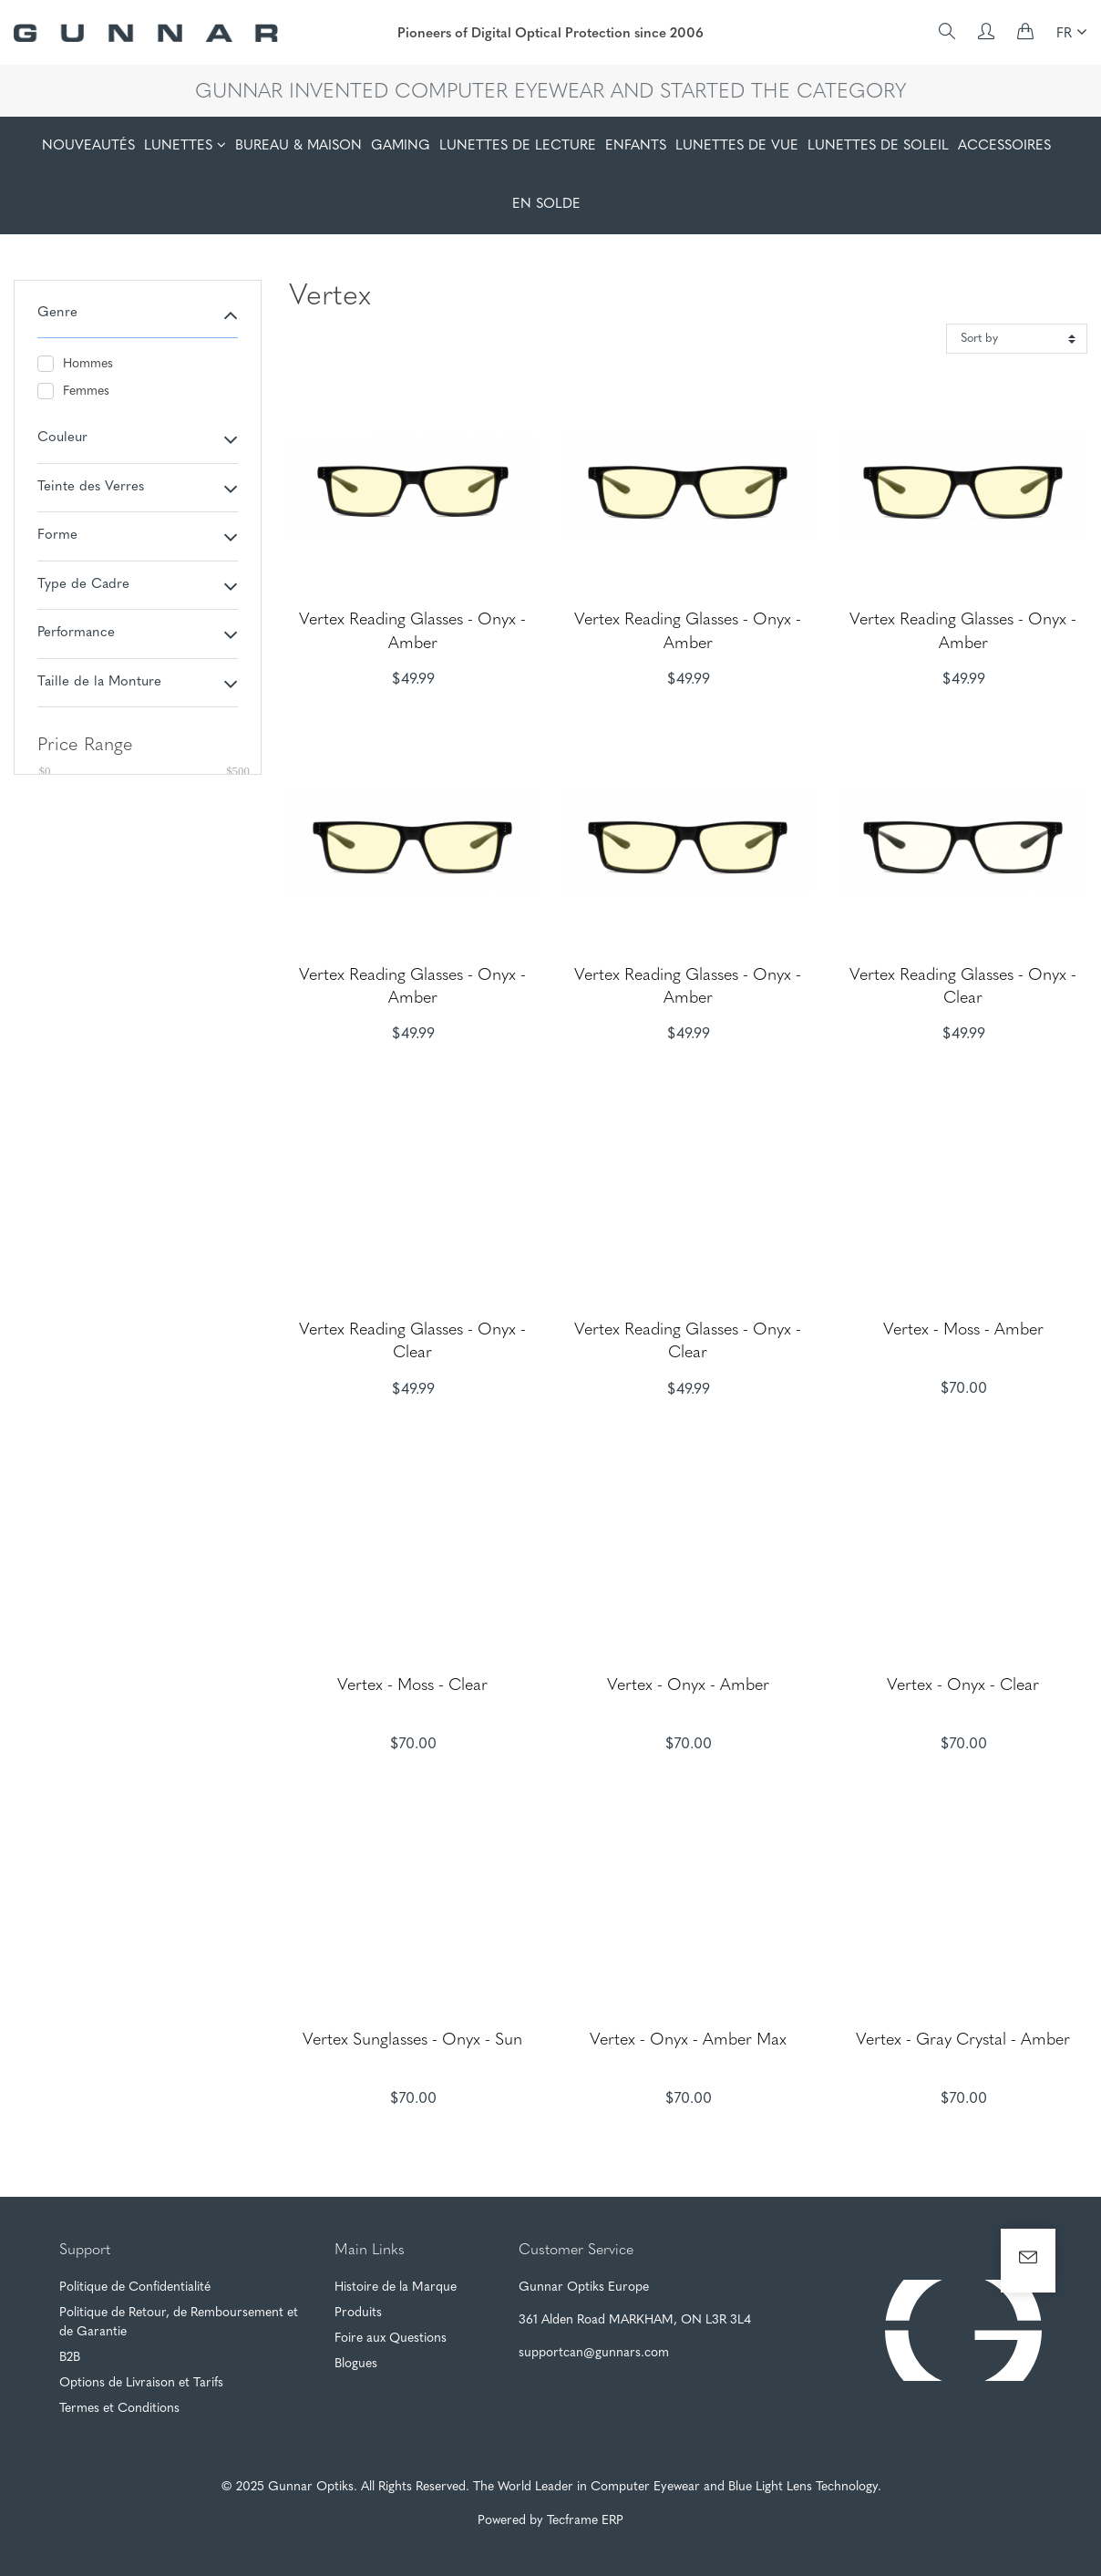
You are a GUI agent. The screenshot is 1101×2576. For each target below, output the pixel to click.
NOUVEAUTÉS (88, 146)
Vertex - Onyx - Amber (688, 1686)
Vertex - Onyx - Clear (963, 1686)
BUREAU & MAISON (298, 146)
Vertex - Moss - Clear (412, 1686)
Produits (358, 2313)
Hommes (75, 363)
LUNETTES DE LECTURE (517, 146)
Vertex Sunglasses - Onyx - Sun (412, 2040)
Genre (57, 313)
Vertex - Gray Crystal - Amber (963, 2040)
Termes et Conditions (119, 2409)
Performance (76, 633)
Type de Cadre (83, 585)
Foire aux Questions (390, 2338)
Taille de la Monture (99, 682)
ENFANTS (635, 146)
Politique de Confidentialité (135, 2287)
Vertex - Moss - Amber (963, 1330)
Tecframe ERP (585, 2521)
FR (1071, 32)
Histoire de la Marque (395, 2287)
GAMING (400, 146)
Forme (57, 535)
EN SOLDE (546, 204)
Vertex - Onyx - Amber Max (688, 2040)
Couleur (62, 438)
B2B (69, 2358)
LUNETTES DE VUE (736, 146)
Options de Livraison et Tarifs (141, 2383)
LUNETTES (178, 146)
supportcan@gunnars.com (594, 2353)
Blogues (355, 2364)
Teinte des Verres (90, 487)
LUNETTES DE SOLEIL (878, 146)
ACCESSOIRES (1004, 146)
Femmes (73, 391)
